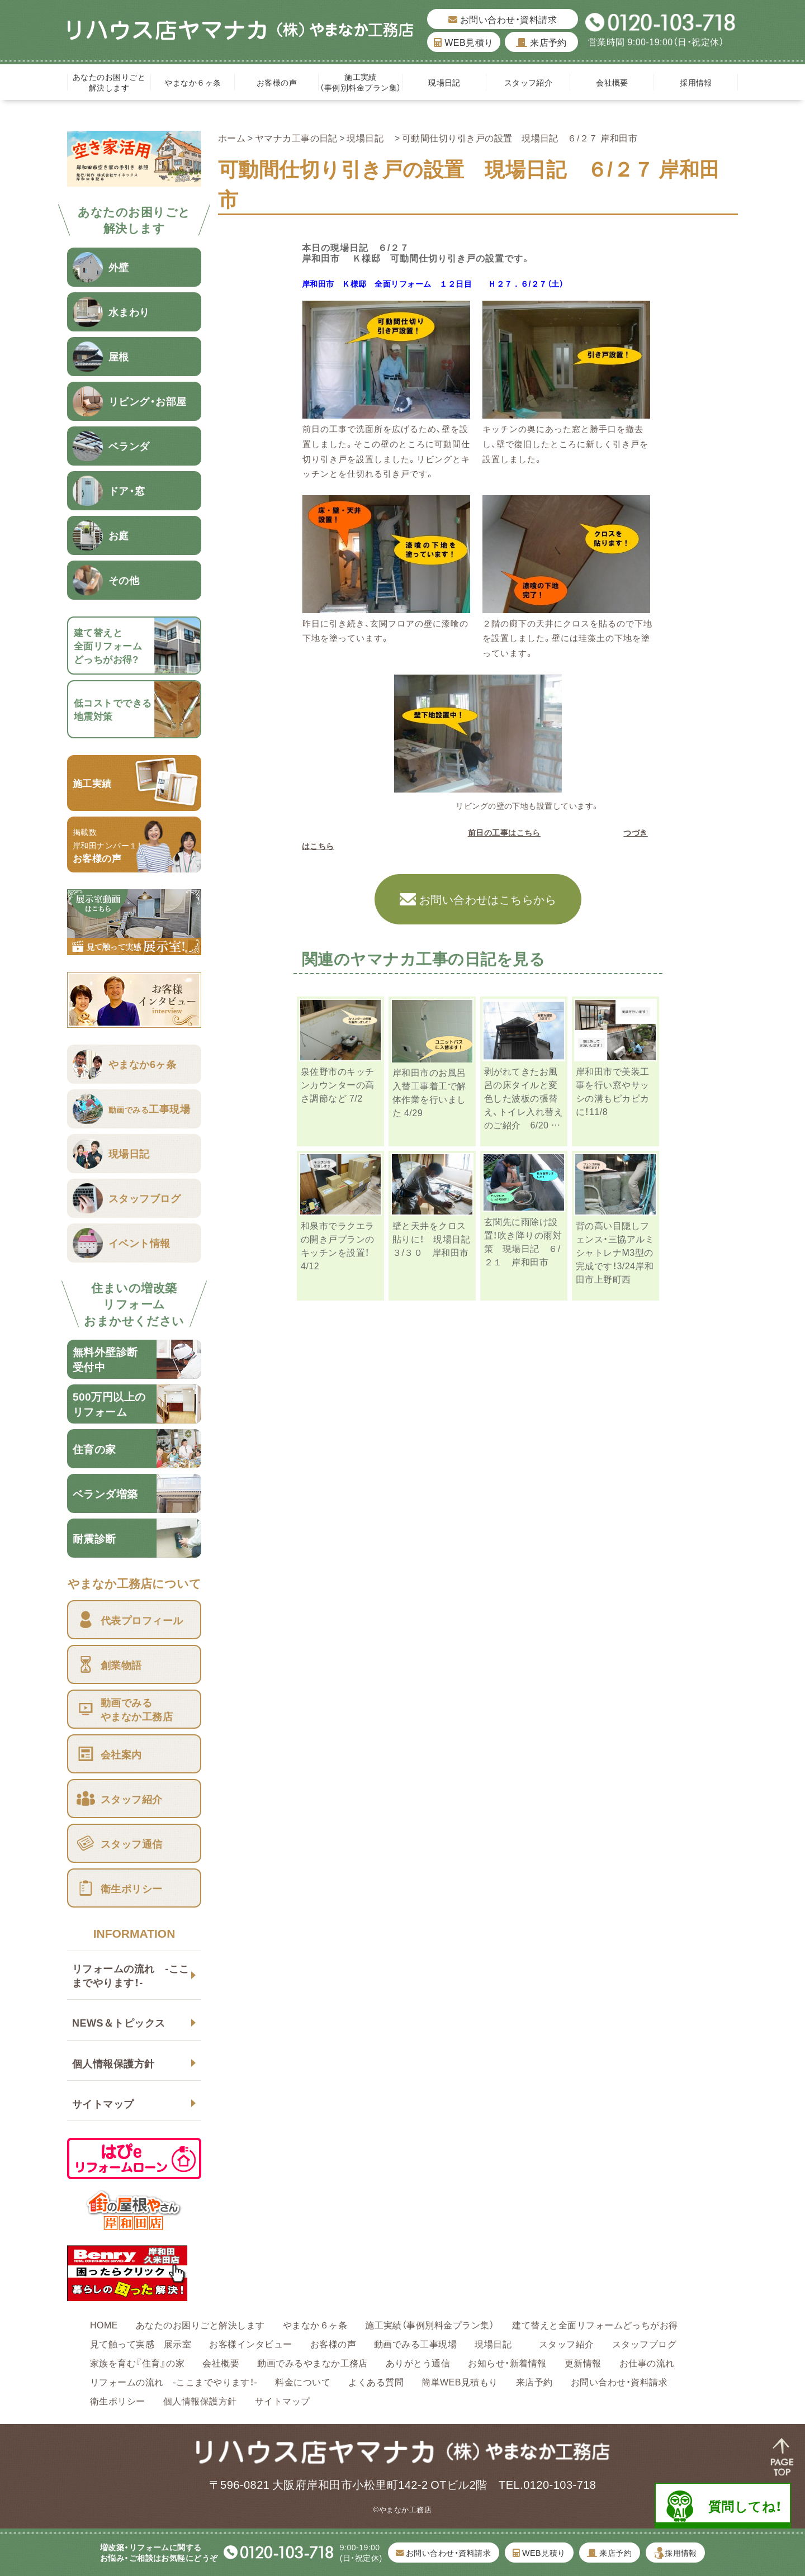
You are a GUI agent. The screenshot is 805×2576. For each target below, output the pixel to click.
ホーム (231, 137)
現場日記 (448, 82)
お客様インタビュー (250, 2343)
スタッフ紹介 (528, 82)
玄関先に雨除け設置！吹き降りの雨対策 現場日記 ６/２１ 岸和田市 (523, 1241)
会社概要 (612, 82)
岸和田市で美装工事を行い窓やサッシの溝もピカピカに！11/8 (613, 1091)
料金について (302, 2381)
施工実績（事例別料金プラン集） (360, 81)
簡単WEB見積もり (460, 2381)
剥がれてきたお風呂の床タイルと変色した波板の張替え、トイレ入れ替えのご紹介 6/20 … (523, 1097)
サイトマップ (103, 2103)
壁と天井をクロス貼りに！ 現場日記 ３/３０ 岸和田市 (436, 1238)
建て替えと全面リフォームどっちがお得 (595, 2324)
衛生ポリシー (117, 2400)
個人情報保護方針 (113, 2063)
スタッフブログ (644, 2343)
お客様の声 (277, 82)
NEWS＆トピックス (118, 2022)
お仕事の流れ (647, 2362)
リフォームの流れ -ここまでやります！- (131, 1975)
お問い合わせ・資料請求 (502, 19)
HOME (104, 2324)
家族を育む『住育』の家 (137, 2362)
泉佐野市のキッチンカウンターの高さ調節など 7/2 (338, 1084)
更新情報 (583, 2362)
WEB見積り (463, 42)
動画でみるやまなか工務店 (312, 2362)
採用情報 (696, 82)
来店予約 (541, 42)
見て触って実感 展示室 (140, 2343)
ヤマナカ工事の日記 (296, 137)
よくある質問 (376, 2381)
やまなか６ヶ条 (192, 82)
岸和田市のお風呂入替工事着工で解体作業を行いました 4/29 (429, 1092)
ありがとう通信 (418, 2362)
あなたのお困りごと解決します (109, 81)
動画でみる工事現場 (415, 2343)
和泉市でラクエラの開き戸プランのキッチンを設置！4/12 (338, 1245)
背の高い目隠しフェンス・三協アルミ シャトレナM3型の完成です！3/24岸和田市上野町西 (620, 1251)
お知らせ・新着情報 (507, 2362)
